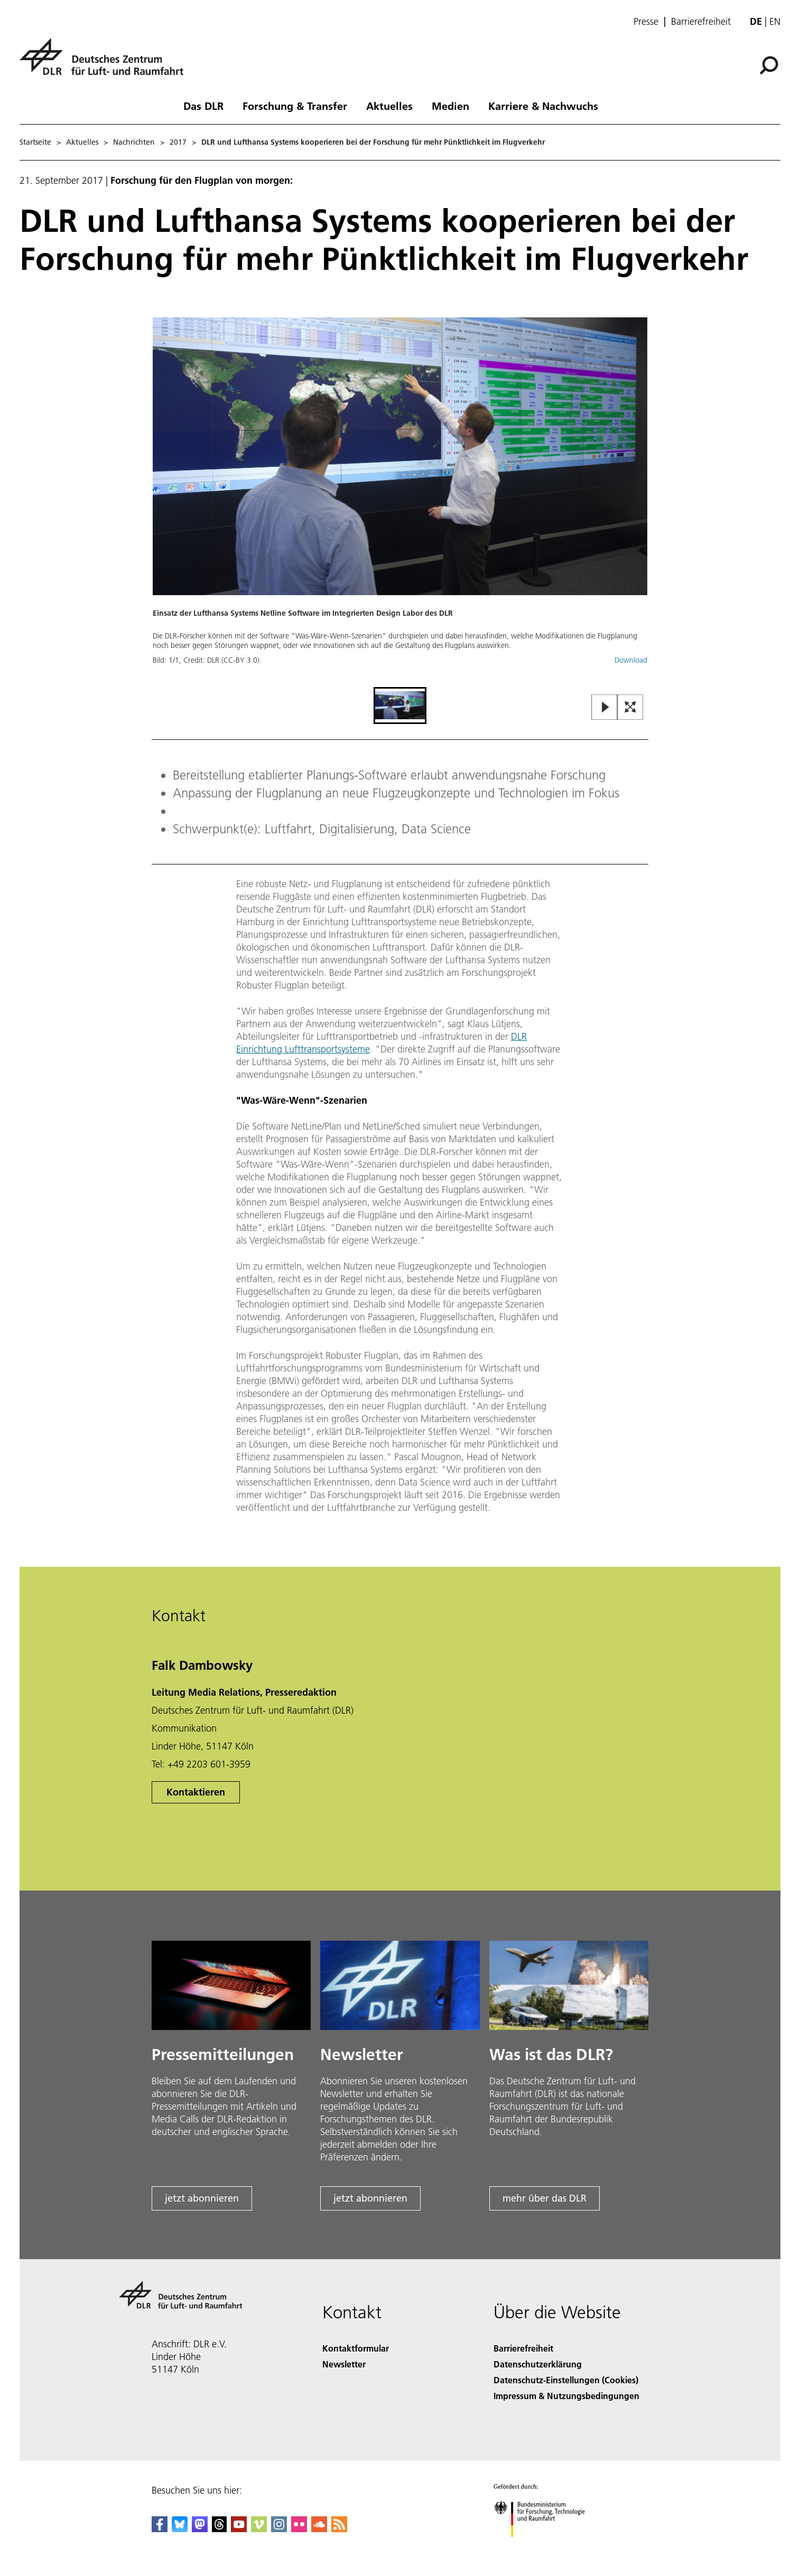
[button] (400, 500)
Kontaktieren (195, 1792)
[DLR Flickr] (299, 2529)
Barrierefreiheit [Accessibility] (523, 2348)
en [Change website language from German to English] (774, 21)
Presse (646, 21)
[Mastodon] (200, 2529)
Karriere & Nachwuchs (543, 105)
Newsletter (344, 2364)
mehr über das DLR (545, 2198)
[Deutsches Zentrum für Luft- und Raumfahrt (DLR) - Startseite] (106, 62)
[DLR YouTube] (239, 2529)
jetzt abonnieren (202, 2198)
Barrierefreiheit (701, 21)
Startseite (35, 142)
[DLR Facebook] (160, 2529)
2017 (178, 142)
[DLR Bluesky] (180, 2529)
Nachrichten (134, 142)
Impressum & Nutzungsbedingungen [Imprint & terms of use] (566, 2395)
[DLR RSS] (339, 2529)
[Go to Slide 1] (400, 705)
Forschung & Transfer (295, 105)
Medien (450, 105)
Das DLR (203, 105)
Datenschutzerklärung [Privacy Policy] (538, 2364)
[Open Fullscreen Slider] (630, 707)
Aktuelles (389, 105)
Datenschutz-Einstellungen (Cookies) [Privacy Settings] (566, 2379)
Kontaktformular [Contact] (355, 2348)
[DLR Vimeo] (259, 2529)
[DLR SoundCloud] (319, 2529)
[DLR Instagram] (279, 2529)
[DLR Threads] (219, 2529)
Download (631, 660)
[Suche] (768, 65)
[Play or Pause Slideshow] (605, 707)
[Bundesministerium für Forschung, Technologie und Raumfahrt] (545, 2546)
